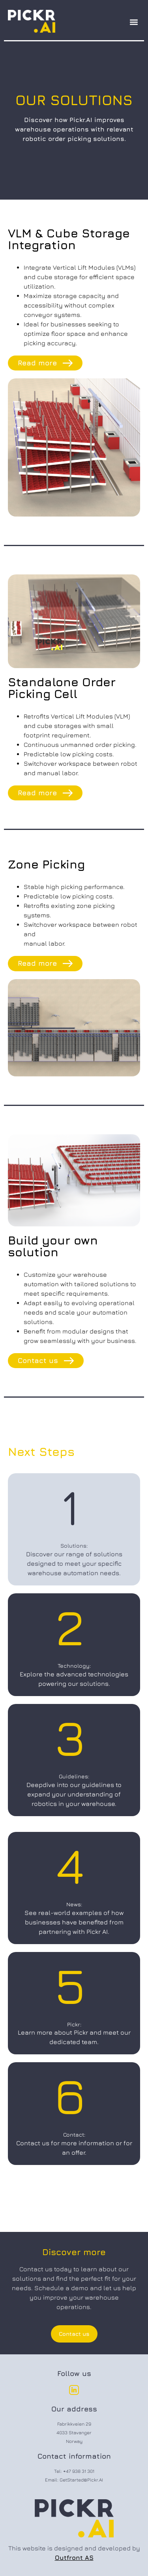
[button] (133, 21)
